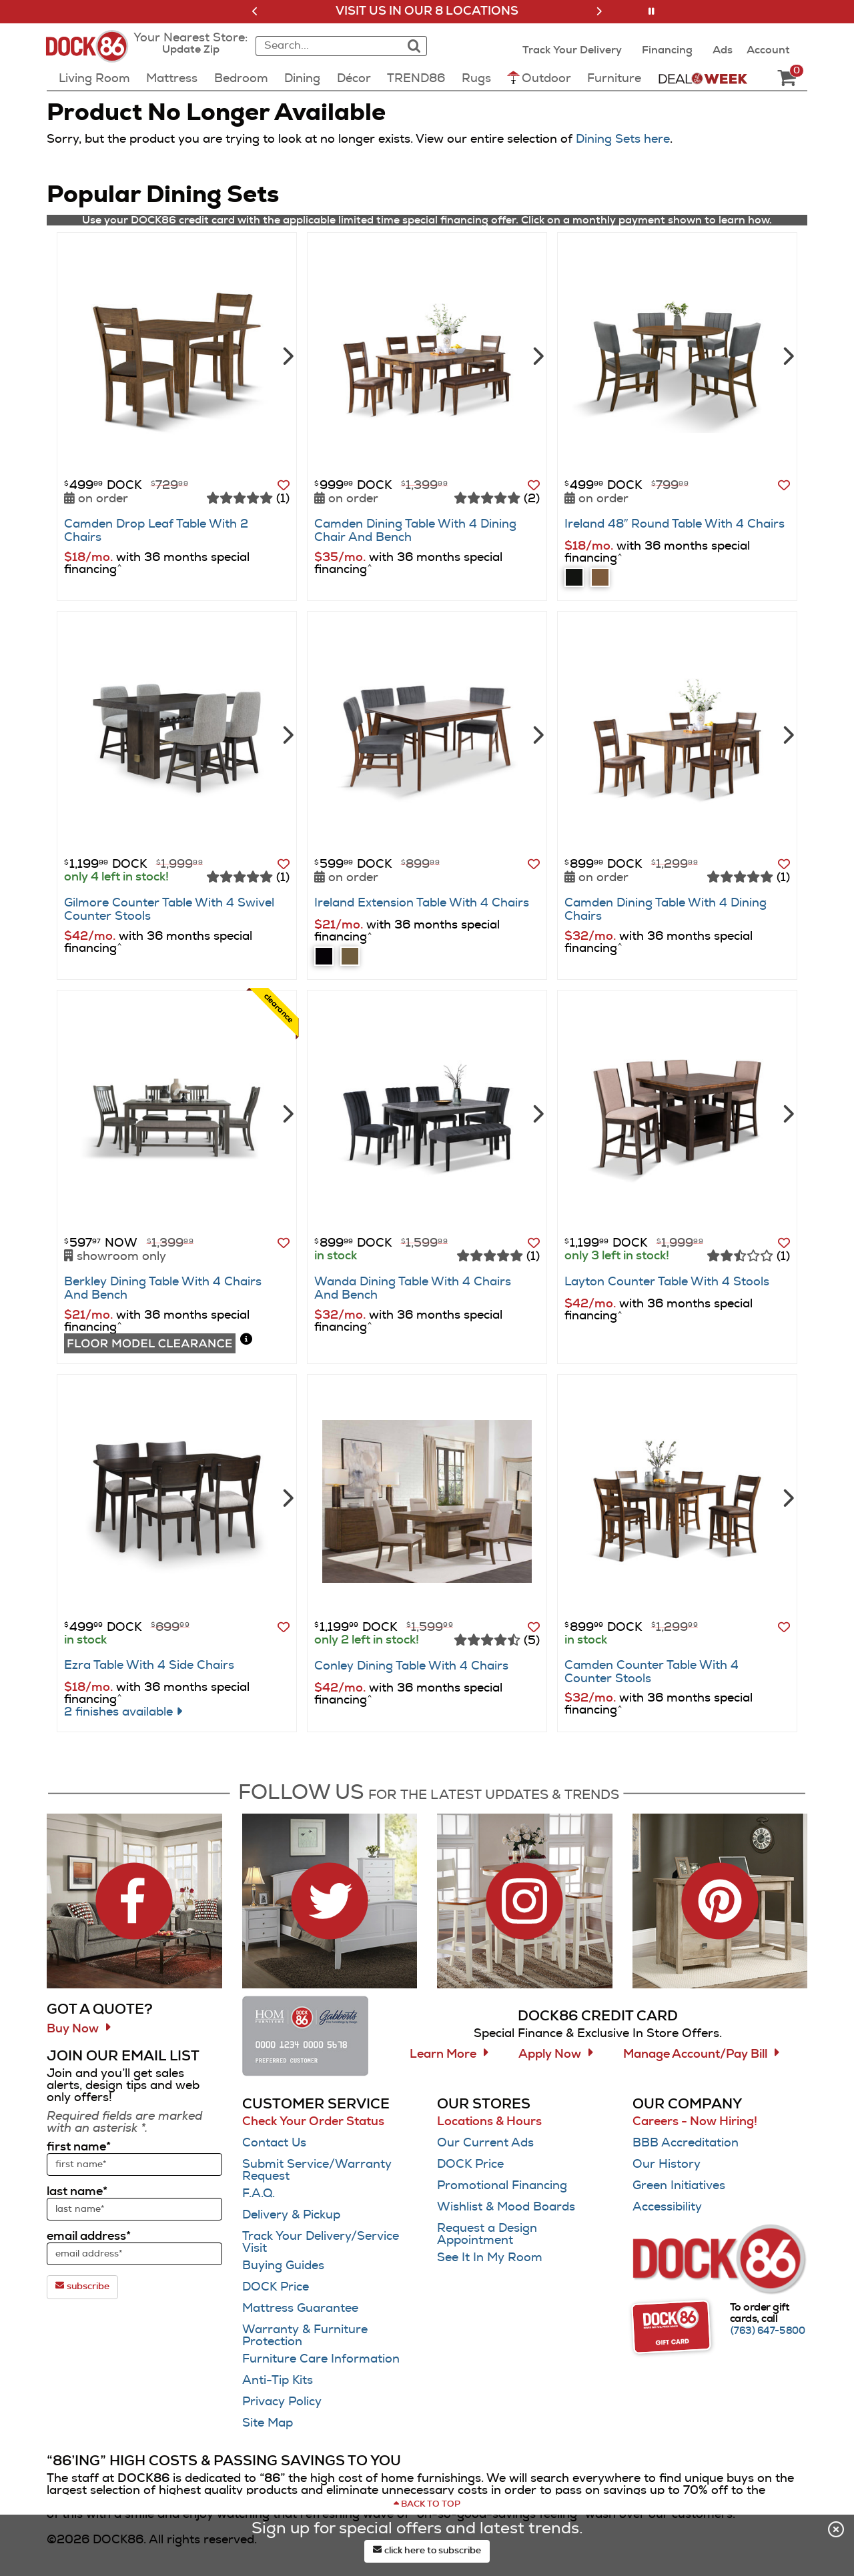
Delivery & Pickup (291, 2215)
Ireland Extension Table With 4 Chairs (421, 903)
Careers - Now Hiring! (694, 2122)
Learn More (443, 2054)
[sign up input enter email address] (134, 2253)
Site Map (267, 2423)
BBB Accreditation (685, 2143)
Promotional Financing (502, 2186)
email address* (89, 2236)
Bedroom (241, 79)
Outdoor (538, 78)
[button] (255, 11)
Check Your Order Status (313, 2122)
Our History (666, 2164)
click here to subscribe (427, 2550)
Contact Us (274, 2143)
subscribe (82, 2286)
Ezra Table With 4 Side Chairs (149, 1666)
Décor (354, 79)
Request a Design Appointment (487, 2234)
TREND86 (416, 79)
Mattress (171, 79)
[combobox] (327, 46)
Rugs (476, 79)
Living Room (94, 79)
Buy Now (73, 2029)
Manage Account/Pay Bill (695, 2054)
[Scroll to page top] (427, 2505)
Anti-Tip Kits (277, 2381)
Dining (302, 79)
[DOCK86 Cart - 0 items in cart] (786, 79)
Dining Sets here (623, 139)
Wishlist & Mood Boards (506, 2207)
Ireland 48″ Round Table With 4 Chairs (674, 524)
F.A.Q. (258, 2194)
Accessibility (667, 2207)
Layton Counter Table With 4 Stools (666, 1282)
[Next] (287, 355)
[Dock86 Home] (91, 54)
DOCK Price (275, 2287)
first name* (79, 2147)
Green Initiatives (678, 2186)
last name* (77, 2192)
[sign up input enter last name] (134, 2209)
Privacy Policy (282, 2402)
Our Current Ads (485, 2143)
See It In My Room (489, 2258)
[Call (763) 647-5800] (768, 2331)
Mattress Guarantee (300, 2309)
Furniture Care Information (321, 2359)
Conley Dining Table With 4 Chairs (411, 1666)
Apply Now (549, 2054)
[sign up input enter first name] (134, 2164)
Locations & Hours (489, 2122)
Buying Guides (283, 2266)
